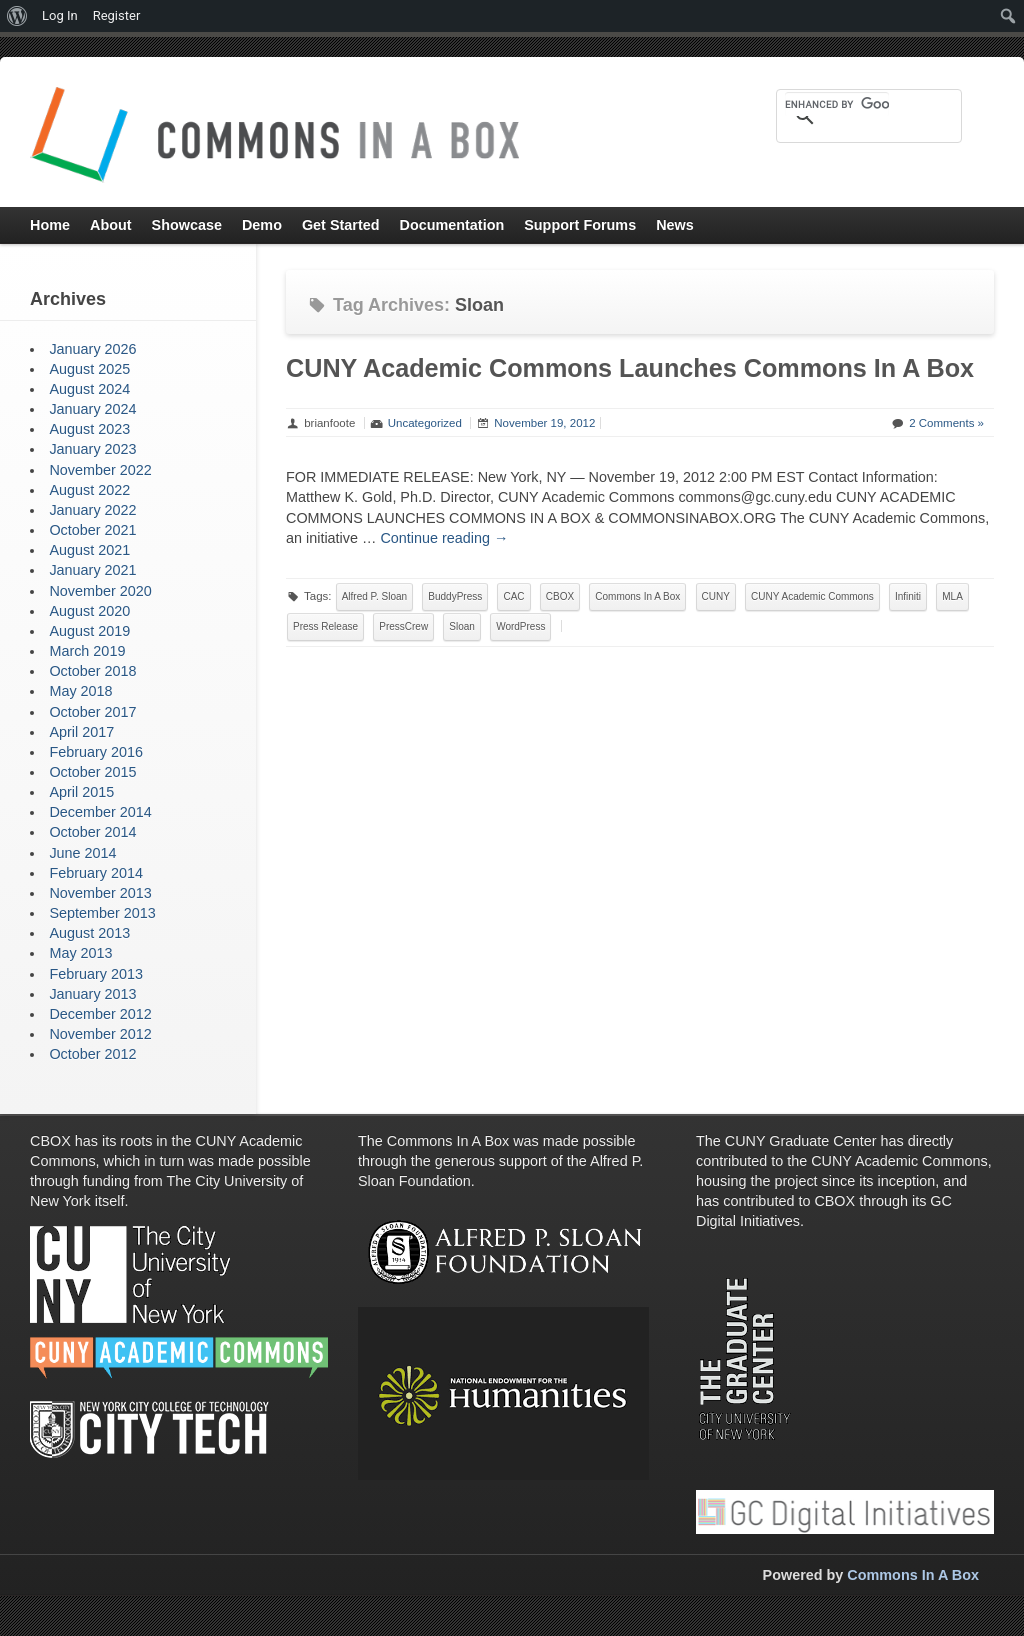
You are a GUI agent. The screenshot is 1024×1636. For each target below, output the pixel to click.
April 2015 (81, 792)
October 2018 (92, 671)
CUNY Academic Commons (812, 596)
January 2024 (92, 409)
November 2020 (100, 591)
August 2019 (89, 631)
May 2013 (80, 953)
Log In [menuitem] (60, 15)
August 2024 (89, 389)
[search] (837, 104)
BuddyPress (455, 596)
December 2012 (100, 1014)
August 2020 (89, 611)
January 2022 (92, 510)
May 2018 (80, 691)
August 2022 (89, 490)
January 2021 (92, 570)
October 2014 (92, 832)
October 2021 (92, 530)
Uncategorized (425, 423)
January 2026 (92, 349)
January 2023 (92, 449)
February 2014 (96, 873)
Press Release (325, 626)
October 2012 (92, 1054)
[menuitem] (17, 16)
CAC (513, 596)
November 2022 (100, 470)
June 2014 (82, 853)
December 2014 (100, 812)
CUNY (716, 596)
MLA (952, 596)
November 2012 (100, 1034)
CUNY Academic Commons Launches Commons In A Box (630, 368)
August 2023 (89, 429)
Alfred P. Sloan (374, 596)
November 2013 (100, 893)
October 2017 (92, 712)
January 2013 (92, 994)
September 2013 (102, 913)
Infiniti (908, 596)
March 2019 (87, 651)
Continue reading (444, 538)
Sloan (462, 626)
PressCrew (403, 626)
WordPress (520, 626)
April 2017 (81, 732)
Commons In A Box (637, 596)
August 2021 (89, 550)
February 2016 (96, 752)
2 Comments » (946, 423)
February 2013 (96, 974)
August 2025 (89, 369)
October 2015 (92, 772)
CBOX (560, 596)
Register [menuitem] (117, 15)
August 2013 (89, 933)
